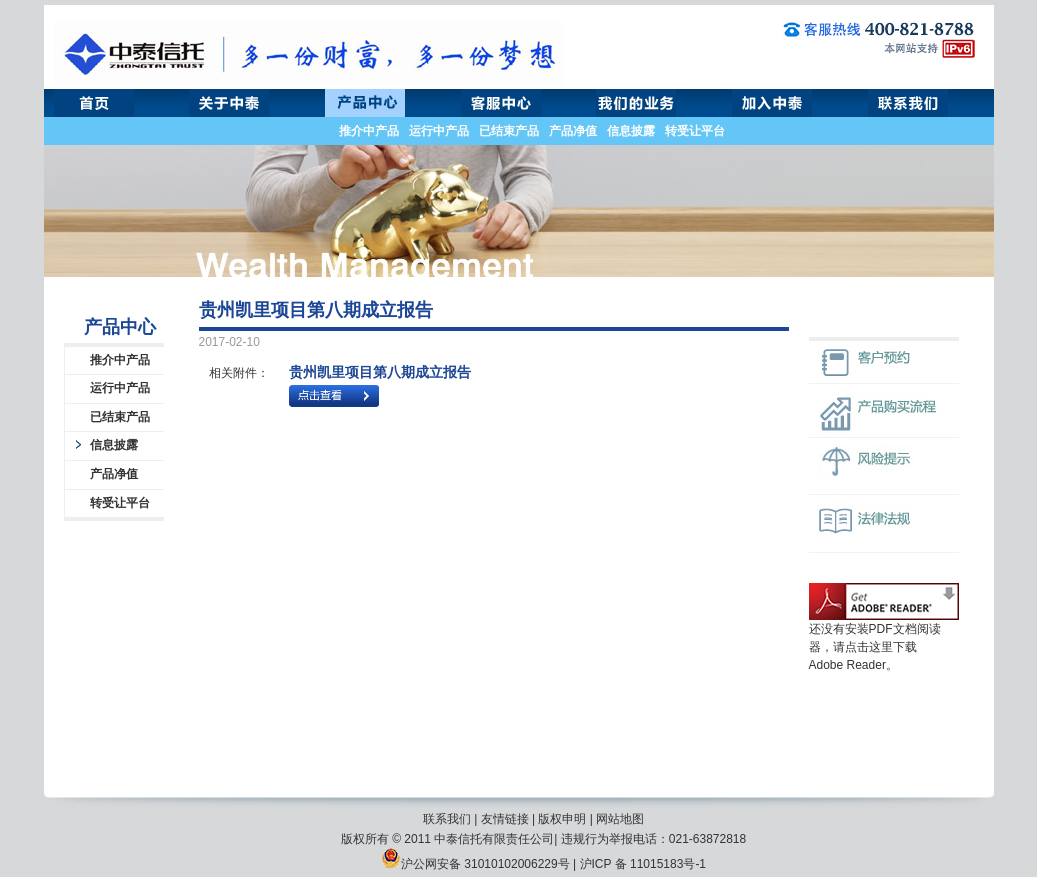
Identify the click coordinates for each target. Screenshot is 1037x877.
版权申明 (562, 819)
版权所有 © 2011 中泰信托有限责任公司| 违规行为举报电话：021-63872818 (543, 839)
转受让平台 (695, 131)
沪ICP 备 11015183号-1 (643, 864)
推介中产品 (369, 131)
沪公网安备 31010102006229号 (475, 864)
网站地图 (620, 819)
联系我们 (447, 819)
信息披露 (631, 131)
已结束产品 (509, 131)
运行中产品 (439, 131)
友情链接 (505, 819)
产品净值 (573, 131)
